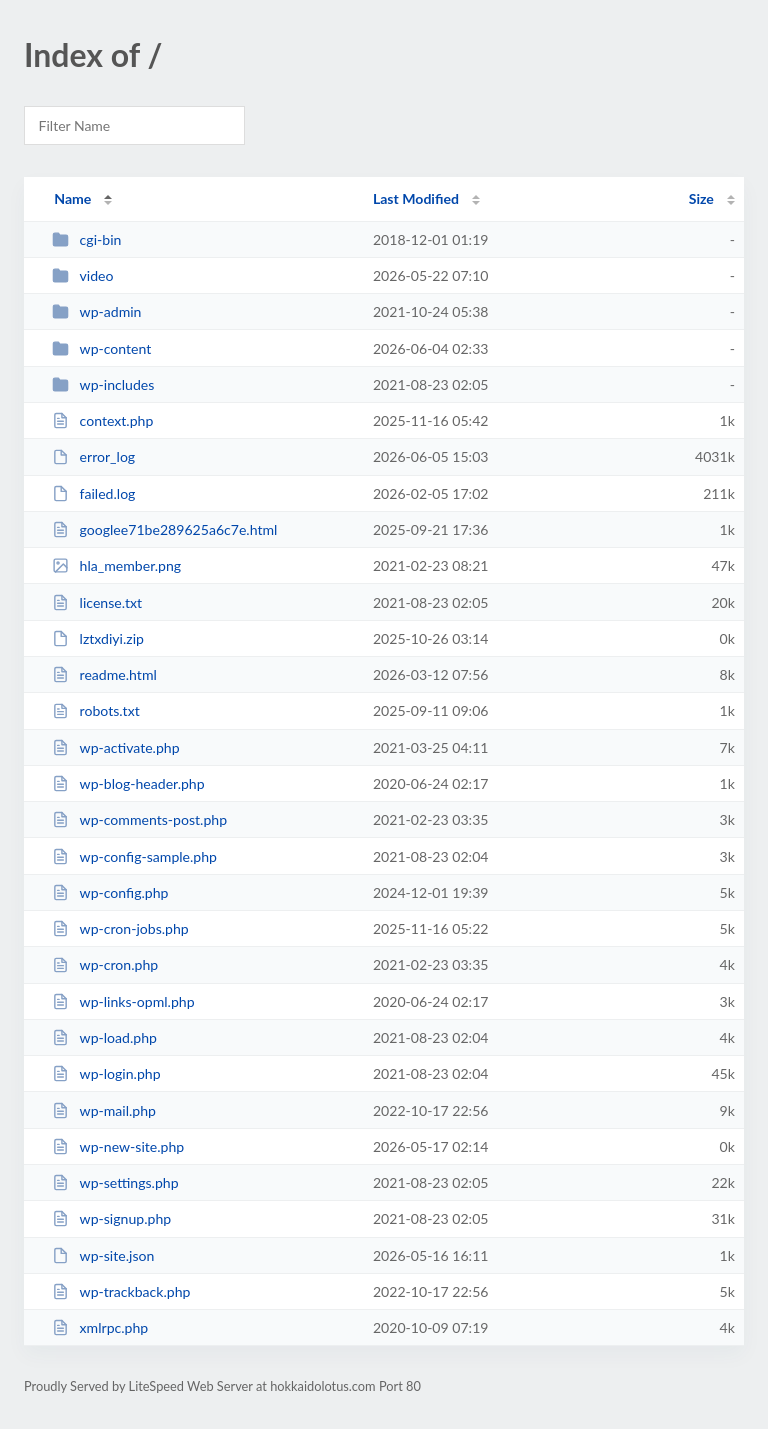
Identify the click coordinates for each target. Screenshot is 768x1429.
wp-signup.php (111, 1218)
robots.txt (96, 710)
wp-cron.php (105, 964)
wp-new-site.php (118, 1146)
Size (701, 198)
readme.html (104, 674)
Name (72, 198)
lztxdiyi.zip (98, 638)
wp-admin (96, 311)
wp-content (101, 348)
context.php (102, 420)
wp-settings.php (115, 1182)
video (82, 275)
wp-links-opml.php (123, 1001)
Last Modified (416, 198)
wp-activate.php (115, 747)
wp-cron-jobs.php (120, 928)
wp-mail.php (104, 1110)
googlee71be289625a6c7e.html (164, 529)
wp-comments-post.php (139, 819)
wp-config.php (110, 892)
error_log (93, 456)
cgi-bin (86, 239)
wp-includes (103, 384)
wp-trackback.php (121, 1291)
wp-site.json (103, 1255)
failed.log (93, 493)
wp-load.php (104, 1037)
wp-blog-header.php (128, 783)
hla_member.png (116, 565)
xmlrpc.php (100, 1327)
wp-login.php (106, 1073)
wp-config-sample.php (134, 856)
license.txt (97, 602)
